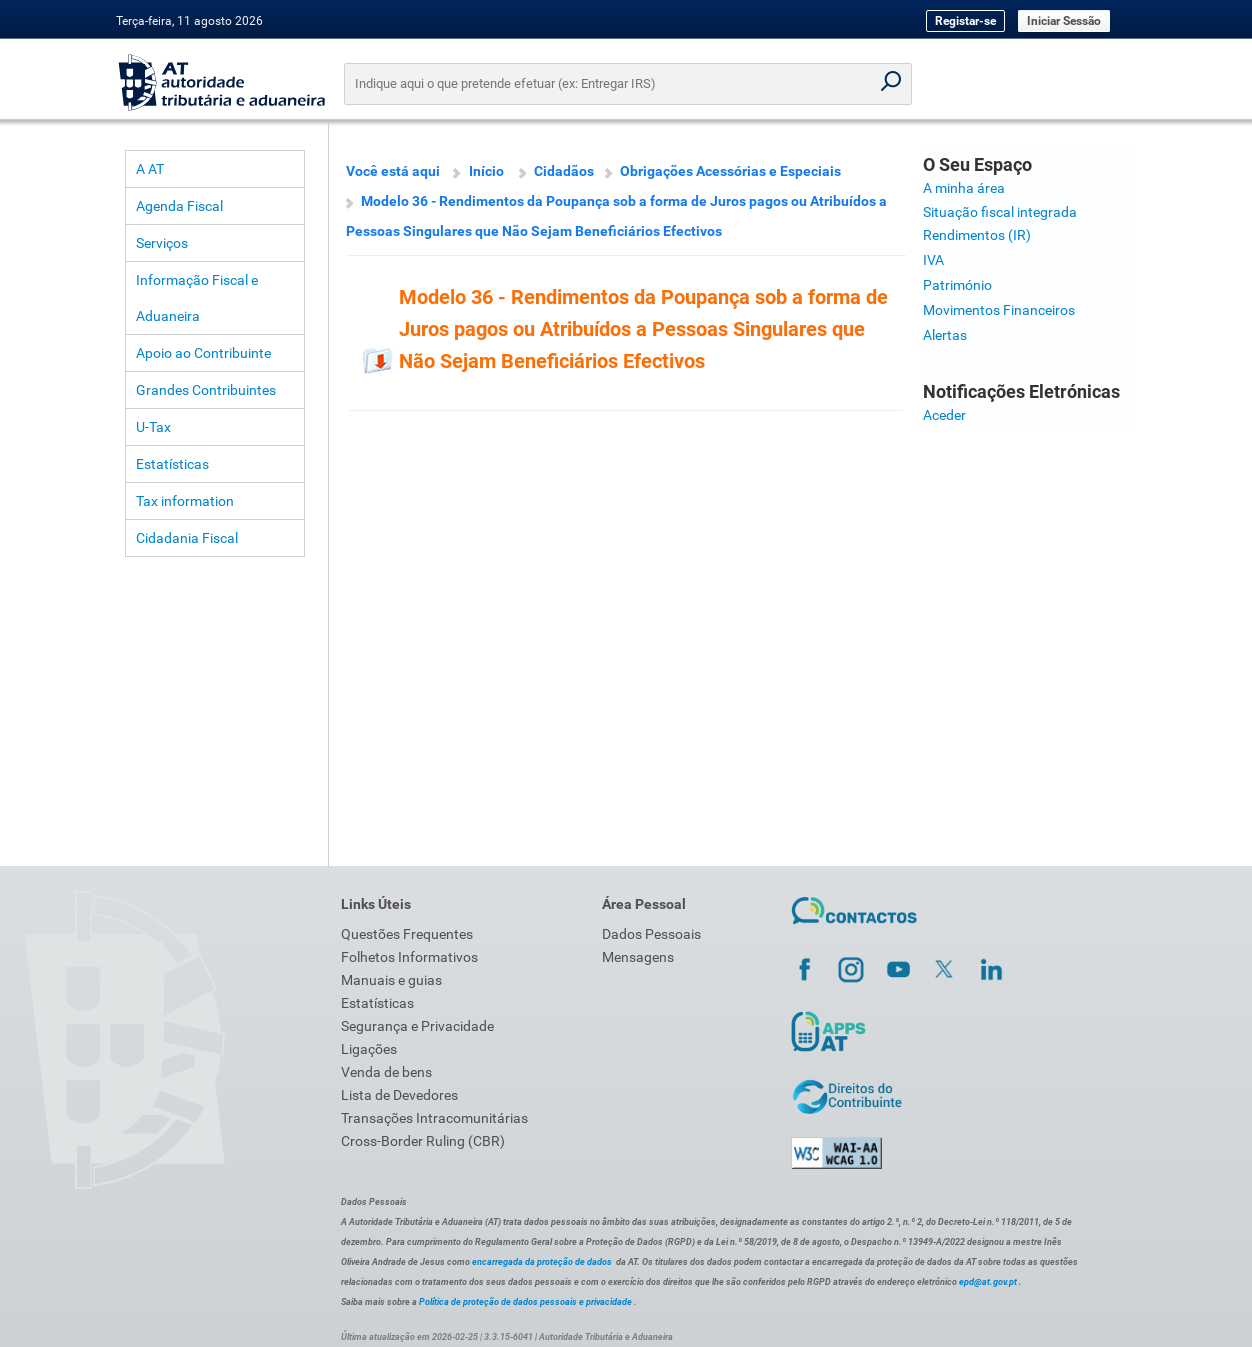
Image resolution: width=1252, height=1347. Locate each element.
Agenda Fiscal (179, 206)
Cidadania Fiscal (187, 538)
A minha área (964, 188)
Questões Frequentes (407, 934)
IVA (933, 260)
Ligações (369, 1049)
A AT (150, 169)
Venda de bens (386, 1072)
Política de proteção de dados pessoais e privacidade (525, 1302)
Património (957, 285)
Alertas (945, 335)
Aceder (944, 415)
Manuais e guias (391, 980)
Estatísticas (172, 464)
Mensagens (638, 957)
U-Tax (153, 427)
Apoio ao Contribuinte (203, 353)
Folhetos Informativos (409, 957)
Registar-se (965, 21)
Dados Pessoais (651, 934)
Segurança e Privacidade (417, 1026)
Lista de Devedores (399, 1095)
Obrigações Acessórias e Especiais (730, 171)
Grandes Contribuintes (206, 390)
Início (486, 171)
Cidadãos (564, 171)
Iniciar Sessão (1064, 21)
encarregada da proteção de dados (542, 1262)
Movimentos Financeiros (999, 310)
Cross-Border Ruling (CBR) (423, 1141)
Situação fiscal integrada (1000, 212)
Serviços (162, 243)
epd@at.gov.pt (988, 1282)
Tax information (185, 501)
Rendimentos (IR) (977, 235)
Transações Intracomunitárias (434, 1118)
